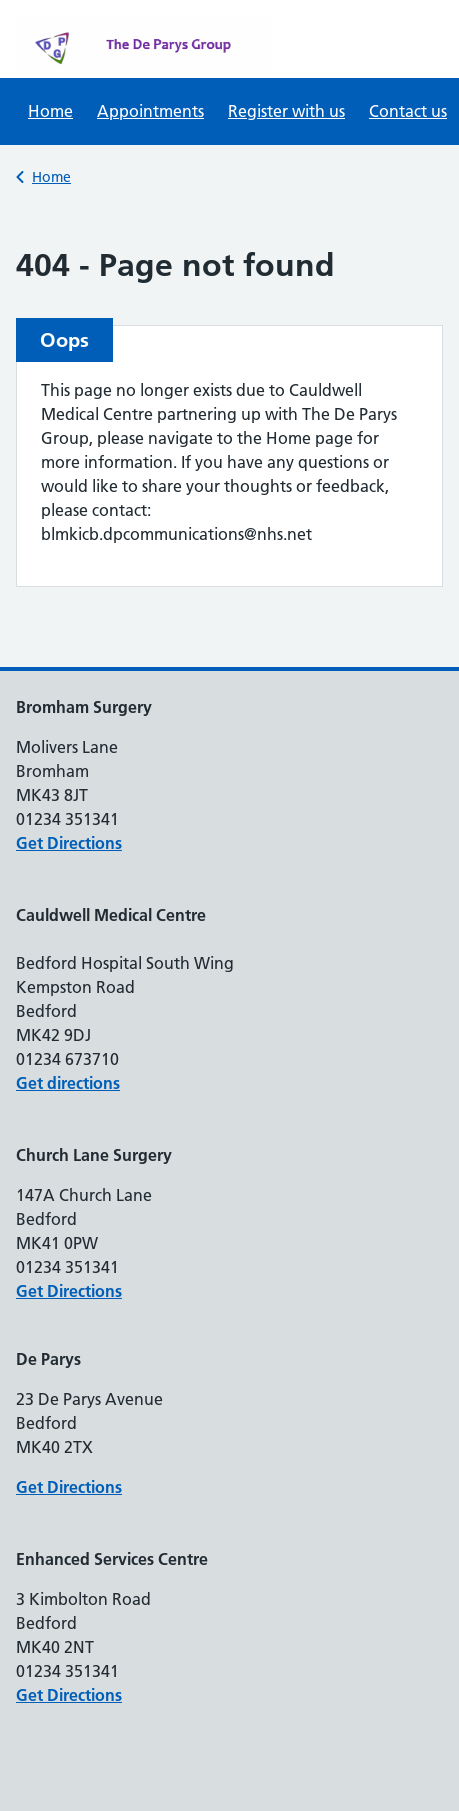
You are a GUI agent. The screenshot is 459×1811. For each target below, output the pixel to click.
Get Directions (69, 843)
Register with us (286, 111)
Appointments (150, 111)
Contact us (408, 111)
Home (50, 111)
